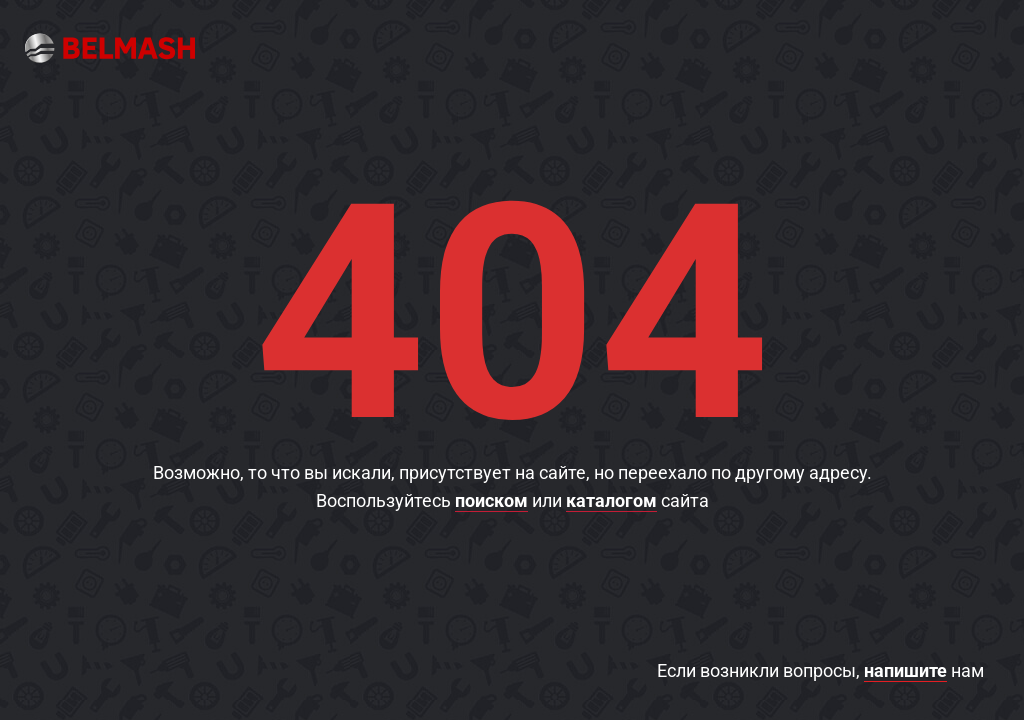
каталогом (611, 500)
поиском (491, 500)
